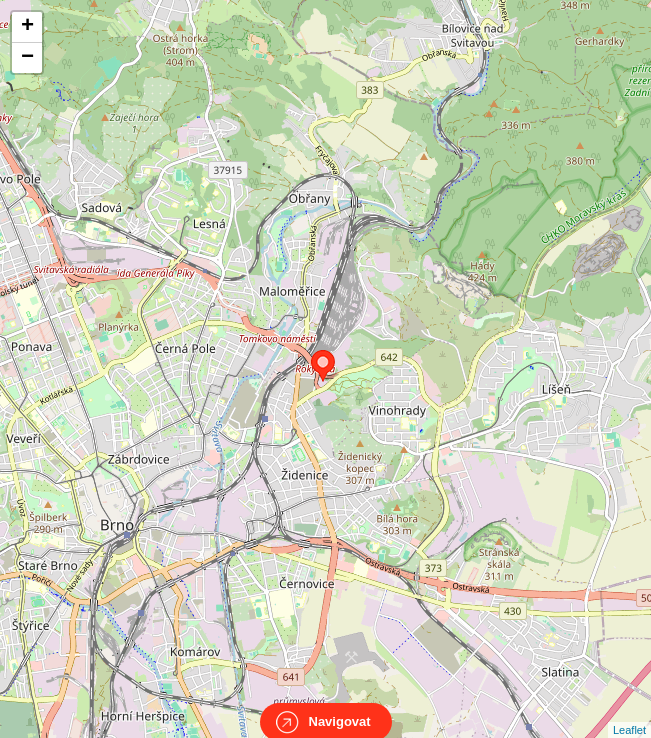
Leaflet (629, 712)
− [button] (27, 58)
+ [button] (27, 27)
